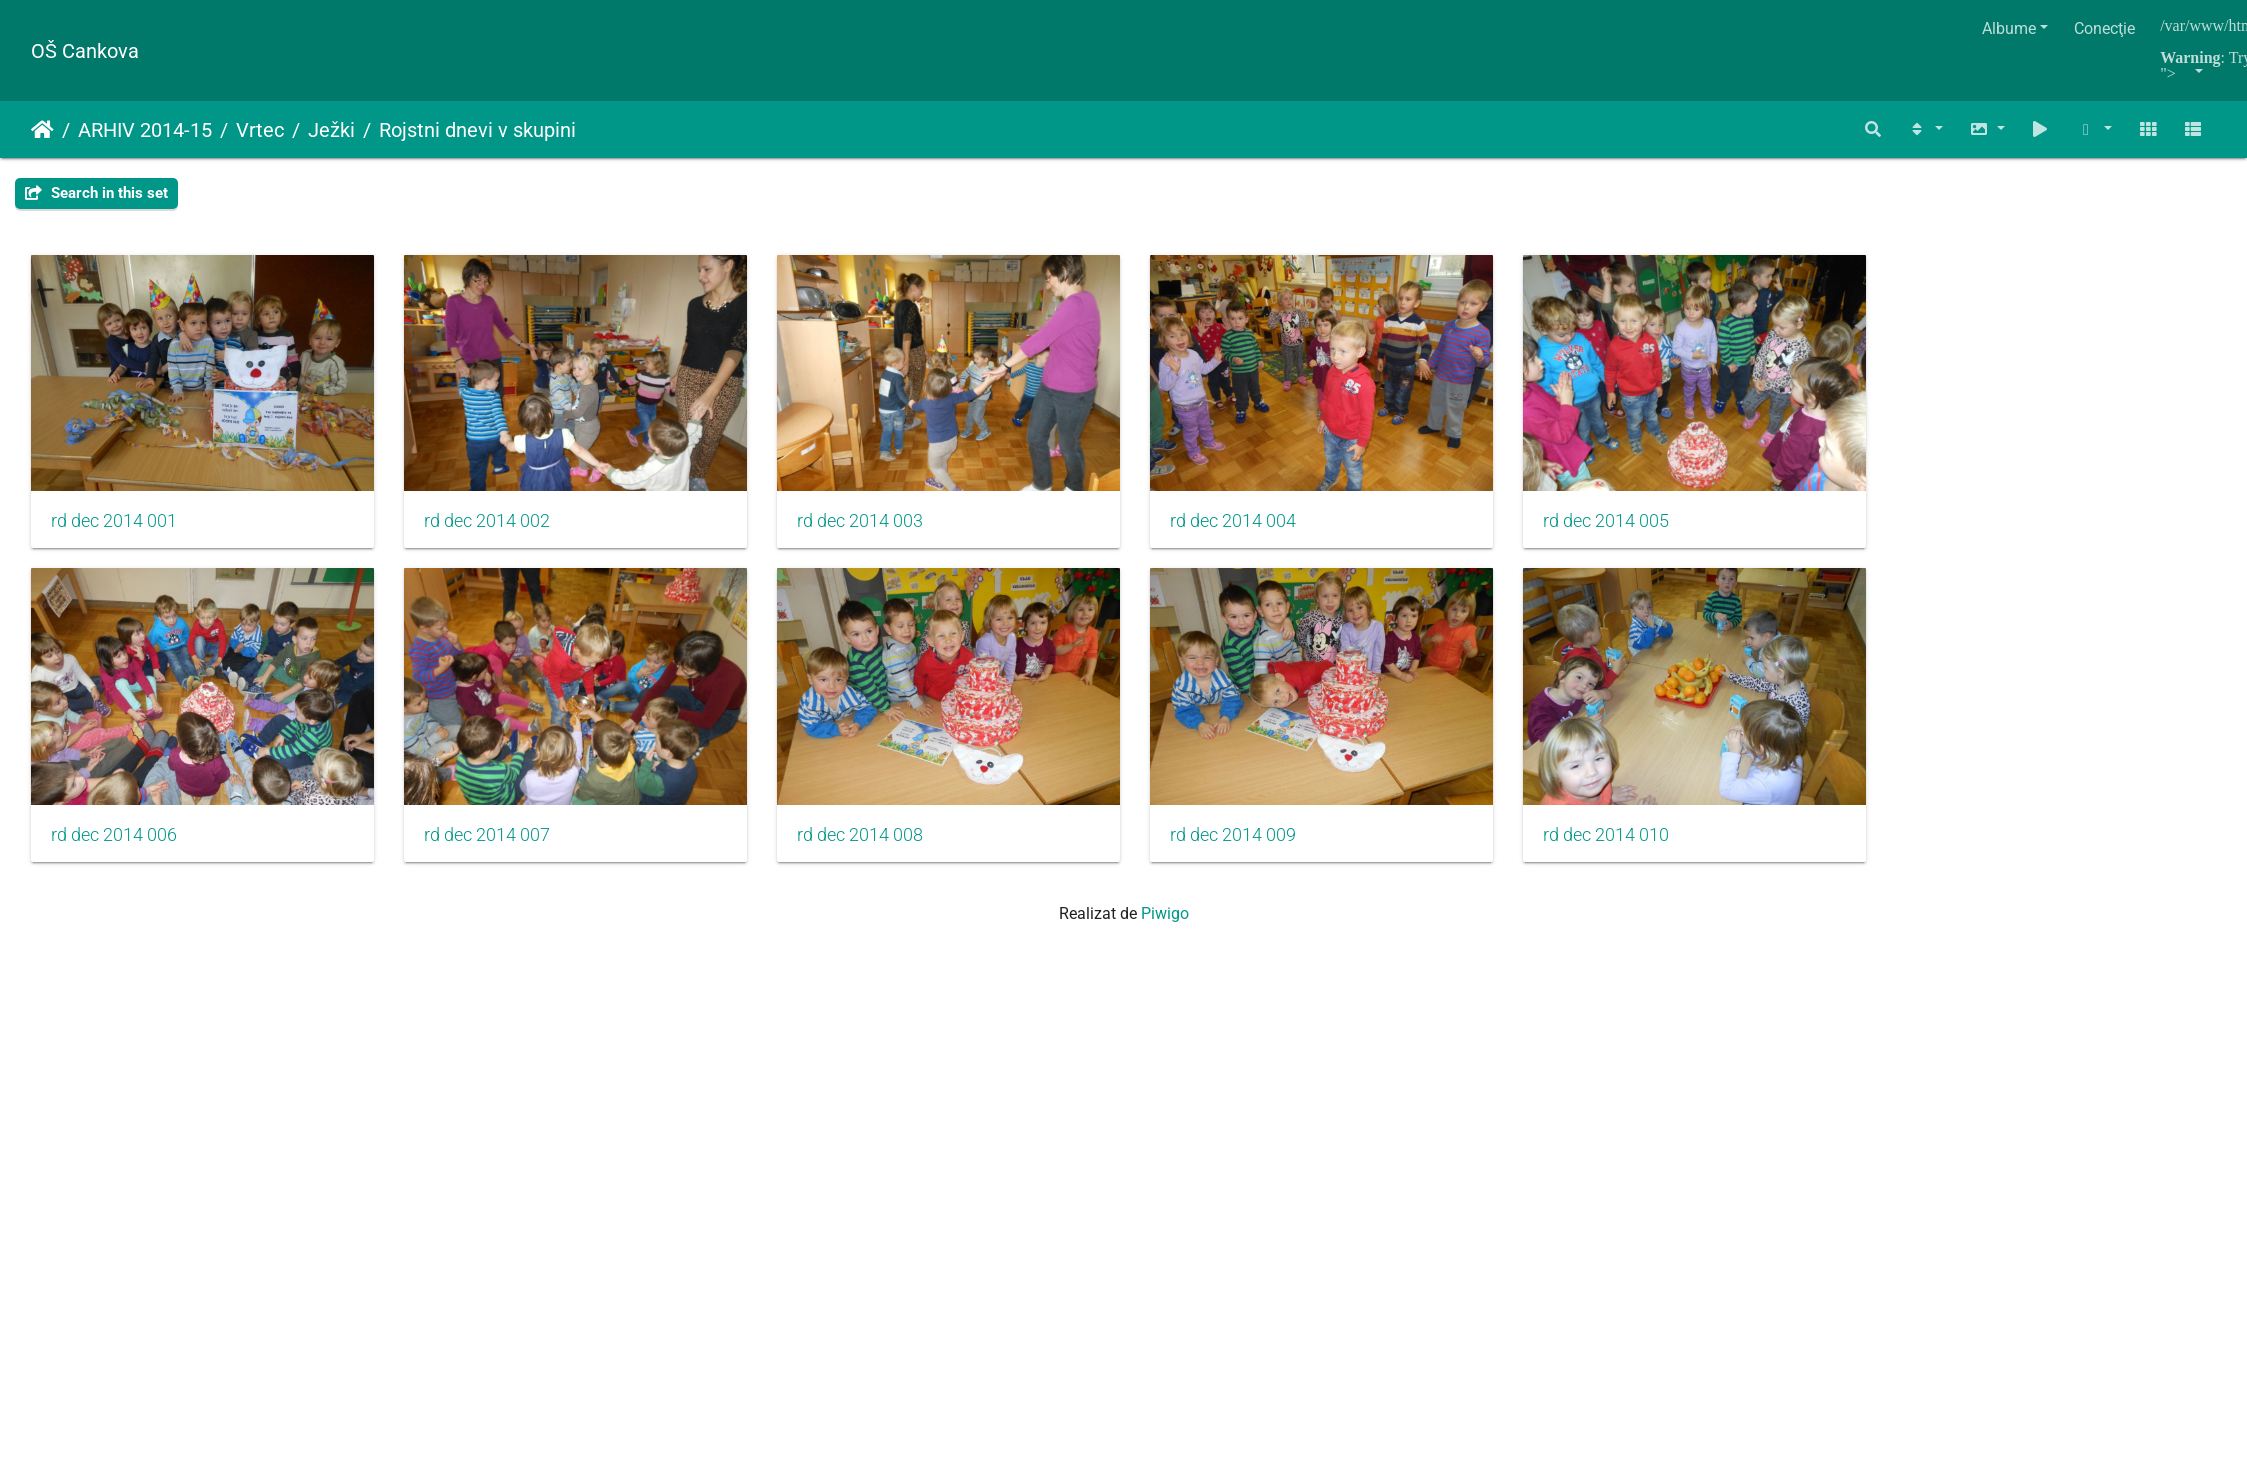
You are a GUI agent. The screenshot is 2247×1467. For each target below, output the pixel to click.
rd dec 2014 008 (896, 860)
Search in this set (96, 193)
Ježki (331, 130)
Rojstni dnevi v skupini (477, 130)
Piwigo (1165, 938)
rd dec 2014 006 (114, 860)
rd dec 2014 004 (1287, 534)
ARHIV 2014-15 (145, 130)
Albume (2009, 28)
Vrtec (260, 130)
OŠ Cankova (85, 51)
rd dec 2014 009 (1287, 860)
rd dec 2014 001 (114, 534)
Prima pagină (42, 130)
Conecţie (2104, 28)
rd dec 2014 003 (896, 534)
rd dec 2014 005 (1678, 534)
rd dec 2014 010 (1678, 860)
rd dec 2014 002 (505, 534)
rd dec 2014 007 (505, 860)
